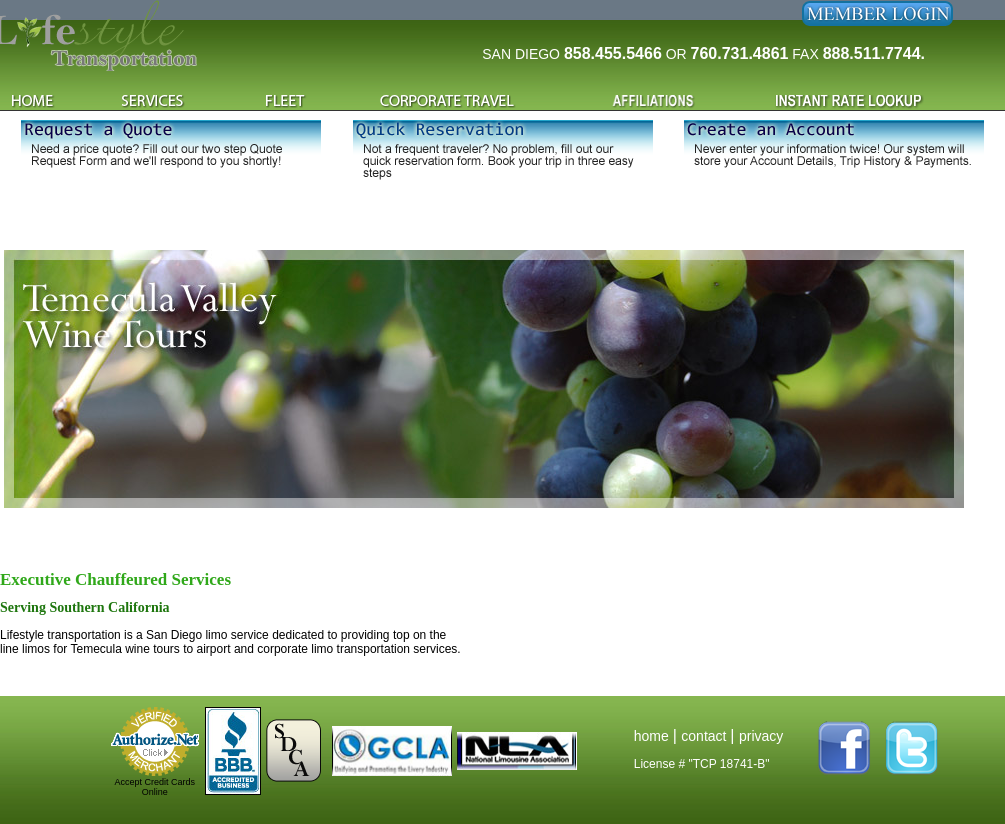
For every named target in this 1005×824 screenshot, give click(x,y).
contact (705, 736)
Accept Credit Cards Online (154, 787)
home (653, 736)
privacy (761, 736)
